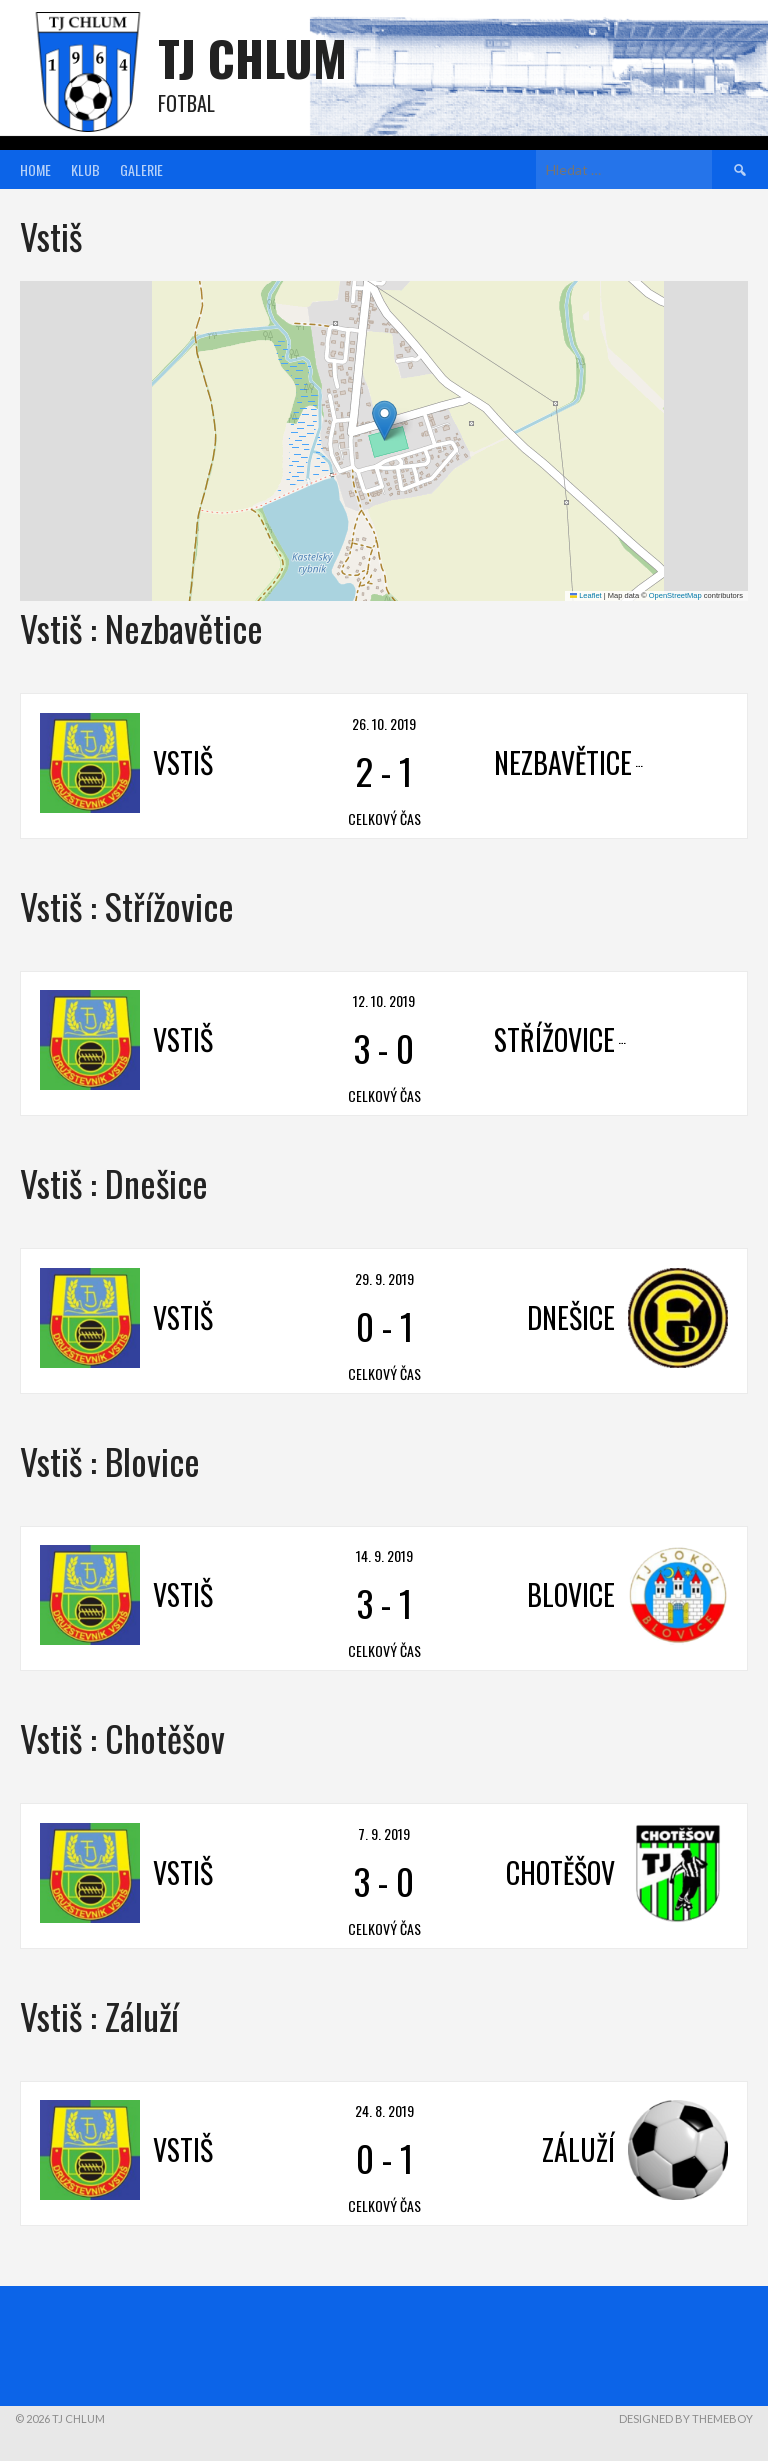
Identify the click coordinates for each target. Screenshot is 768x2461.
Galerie (141, 169)
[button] (384, 420)
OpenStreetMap (675, 595)
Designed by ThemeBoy (686, 2418)
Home (35, 169)
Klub (85, 169)
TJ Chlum (252, 57)
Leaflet (586, 595)
